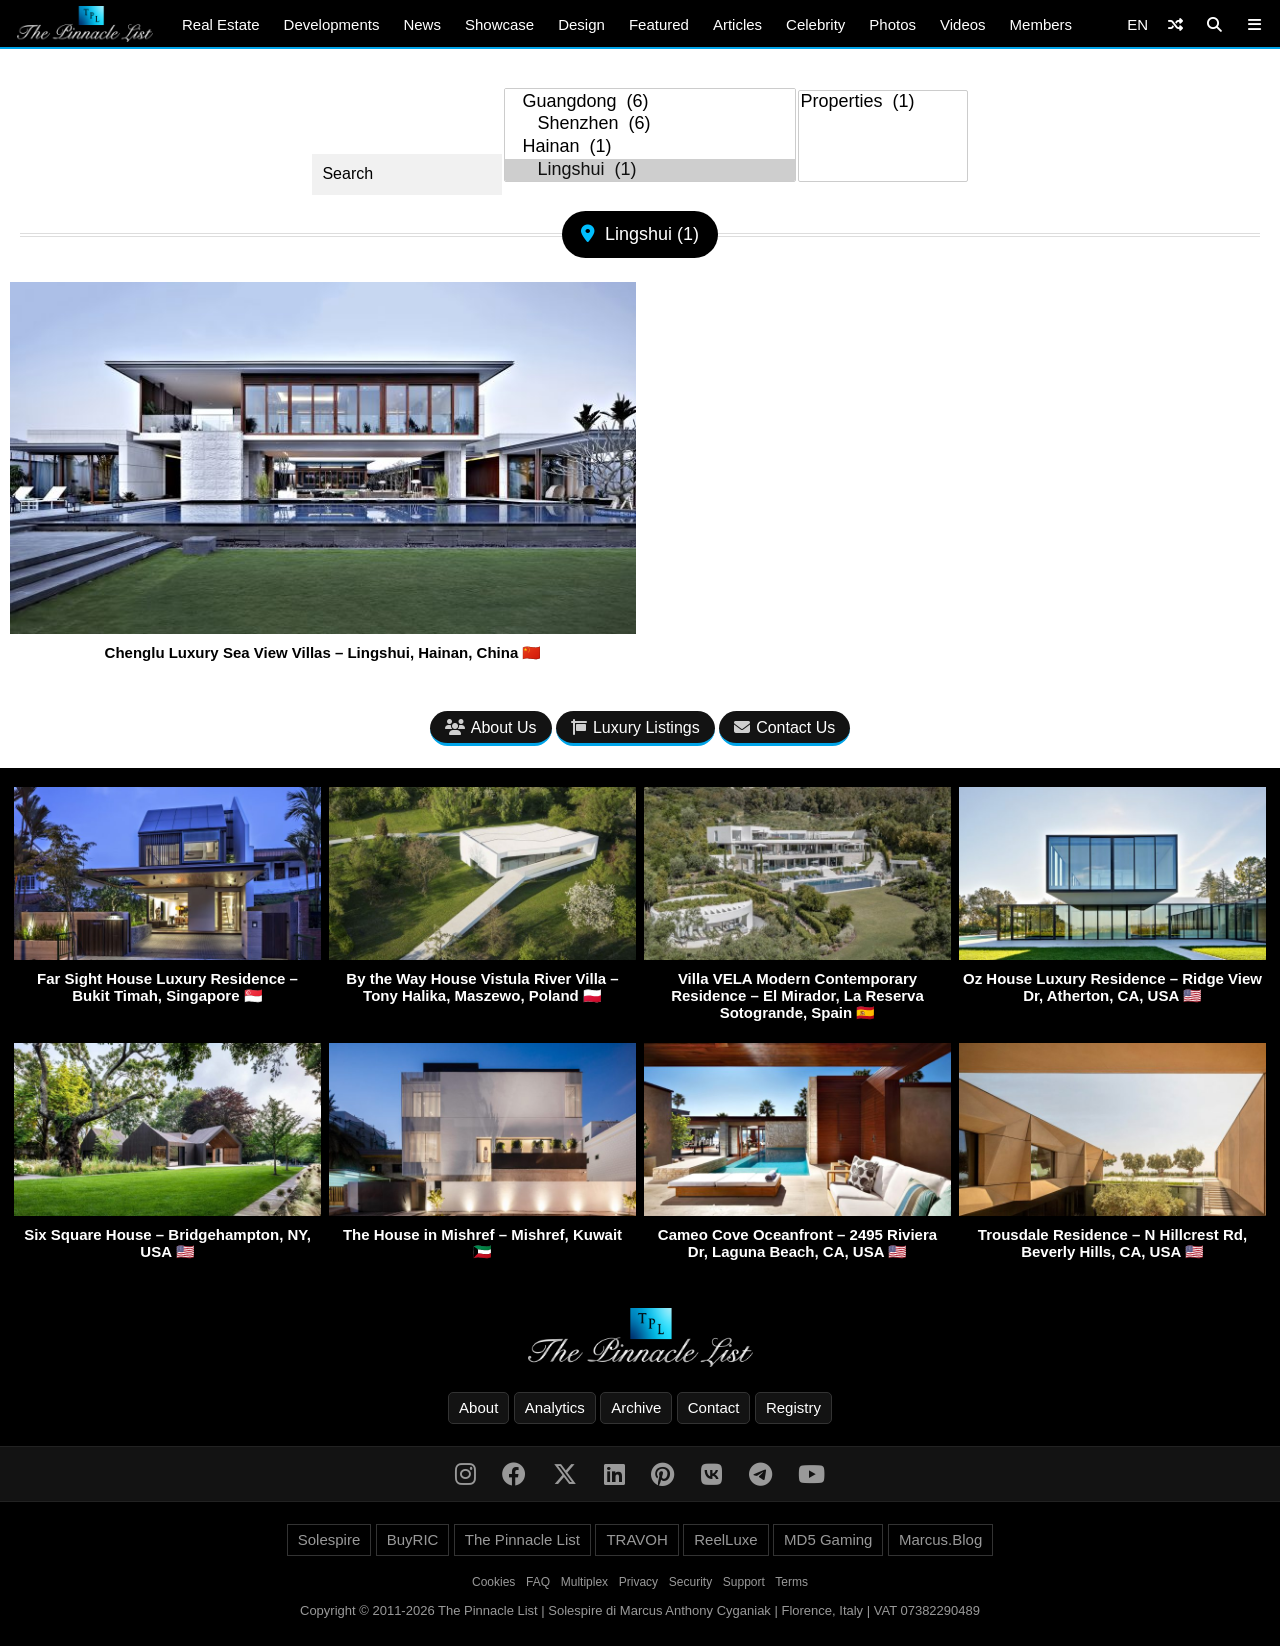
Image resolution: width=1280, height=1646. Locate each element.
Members (1041, 24)
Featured (659, 24)
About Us (491, 727)
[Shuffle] (1175, 24)
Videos (963, 24)
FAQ (538, 1582)
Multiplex (584, 1582)
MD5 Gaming (828, 1539)
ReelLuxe (725, 1539)
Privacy (638, 1582)
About (478, 1407)
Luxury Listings (635, 727)
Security (690, 1582)
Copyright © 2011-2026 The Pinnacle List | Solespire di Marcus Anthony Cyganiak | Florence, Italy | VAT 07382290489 (640, 1610)
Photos (892, 24)
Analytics (555, 1407)
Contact (714, 1407)
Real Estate (221, 24)
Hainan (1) (649, 147)
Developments (332, 24)
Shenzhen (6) (649, 124)
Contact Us (784, 727)
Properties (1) (883, 102)
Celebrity (815, 24)
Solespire (329, 1539)
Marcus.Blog (940, 1539)
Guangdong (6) (649, 102)
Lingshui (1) (649, 170)
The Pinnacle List (522, 1539)
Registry (793, 1407)
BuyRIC (413, 1539)
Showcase (499, 24)
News (422, 24)
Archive (636, 1407)
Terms (791, 1582)
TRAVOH (636, 1539)
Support (744, 1582)
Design (581, 24)
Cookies (493, 1582)
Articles (737, 24)
